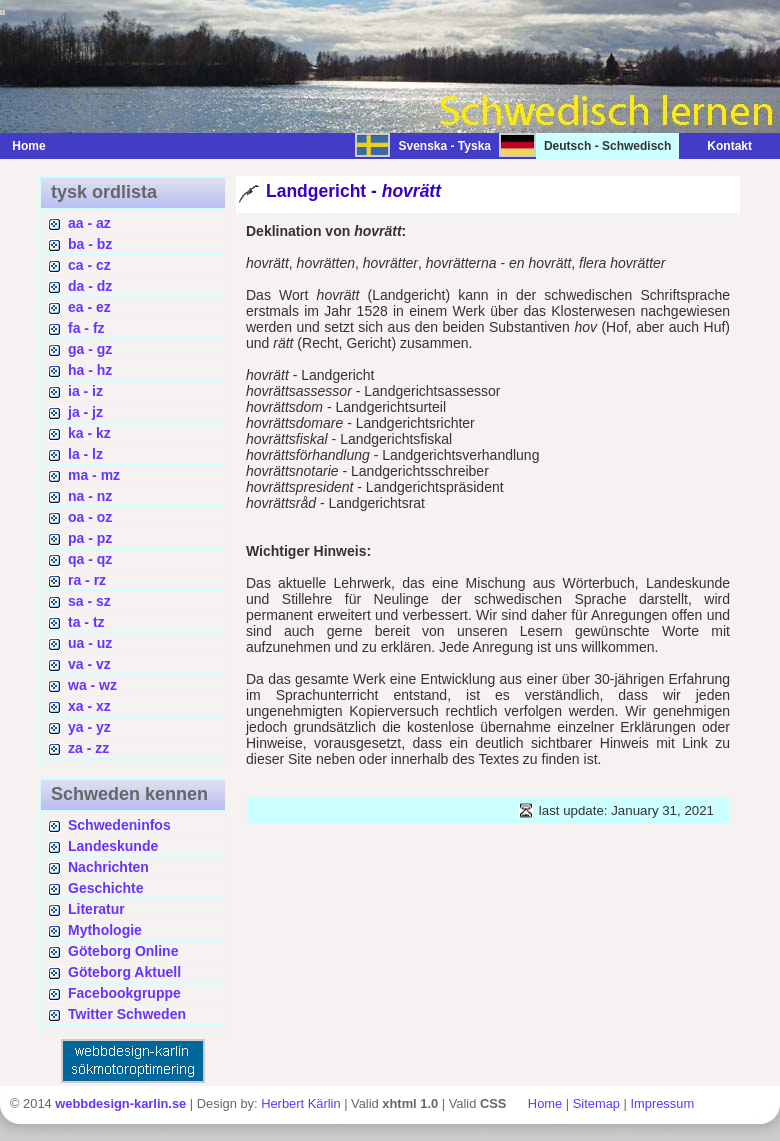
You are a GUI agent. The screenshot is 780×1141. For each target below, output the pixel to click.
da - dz (90, 286)
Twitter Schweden (127, 1014)
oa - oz (90, 517)
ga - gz (90, 349)
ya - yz (89, 727)
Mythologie (105, 930)
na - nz (90, 496)
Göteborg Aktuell (124, 972)
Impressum (662, 1103)
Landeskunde (113, 846)
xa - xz (89, 706)
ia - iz (85, 391)
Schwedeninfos (119, 825)
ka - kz (89, 433)
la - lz (85, 454)
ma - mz (94, 475)
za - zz (88, 748)
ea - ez (89, 307)
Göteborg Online (123, 951)
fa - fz (86, 328)
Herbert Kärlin (300, 1103)
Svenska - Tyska (444, 146)
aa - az (89, 223)
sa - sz (89, 601)
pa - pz (90, 538)
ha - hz (90, 370)
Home (28, 146)
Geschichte (105, 888)
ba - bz (90, 244)
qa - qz (90, 559)
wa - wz (92, 685)
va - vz (89, 664)
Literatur (96, 909)
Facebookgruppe (124, 993)
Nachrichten (108, 867)
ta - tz (86, 622)
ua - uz (90, 643)
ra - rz (87, 580)
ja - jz (85, 412)
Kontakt (719, 146)
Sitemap (596, 1103)
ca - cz (89, 265)
